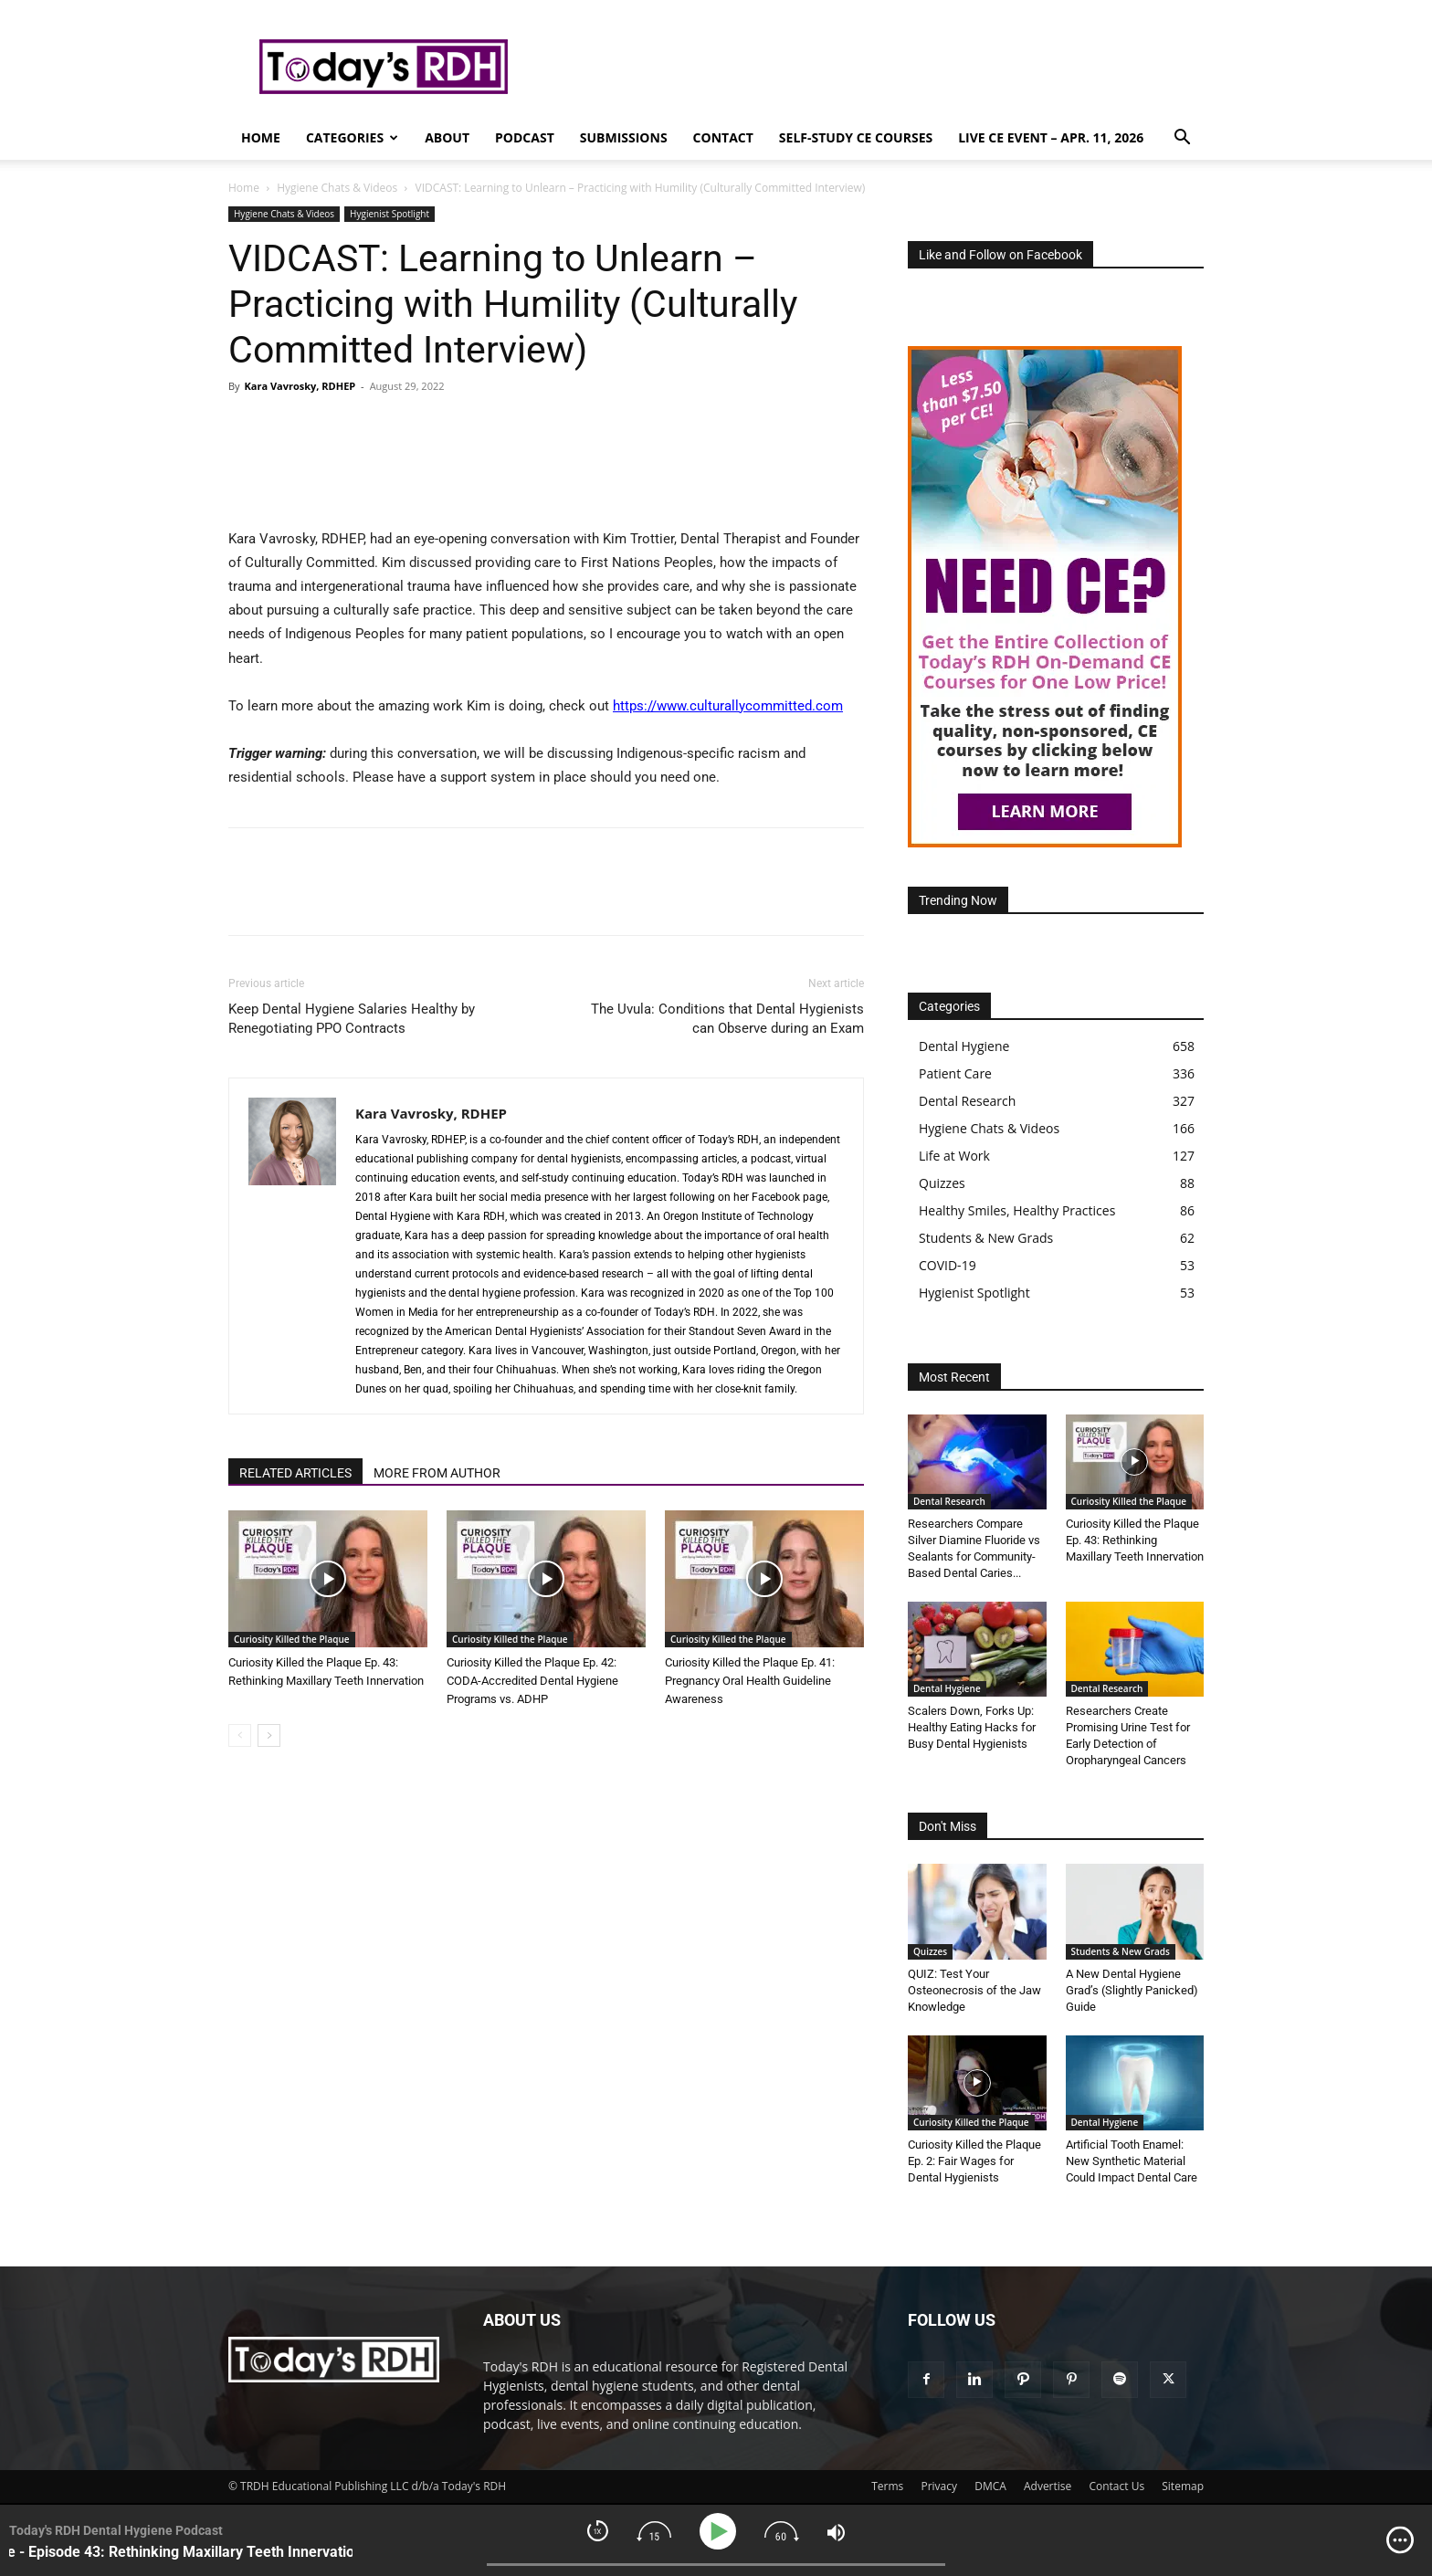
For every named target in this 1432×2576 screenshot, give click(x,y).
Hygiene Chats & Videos (337, 187)
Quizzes (930, 1951)
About (447, 137)
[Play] (721, 2531)
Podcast (524, 137)
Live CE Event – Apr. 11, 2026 (1050, 137)
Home (260, 137)
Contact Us (1116, 2486)
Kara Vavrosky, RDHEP (299, 386)
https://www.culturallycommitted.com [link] (728, 706)
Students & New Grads (1120, 1951)
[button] (1182, 139)
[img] (1400, 2540)
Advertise (1047, 2486)
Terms (887, 2486)
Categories (352, 137)
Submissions (624, 137)
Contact (723, 137)
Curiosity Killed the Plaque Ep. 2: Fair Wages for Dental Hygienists (974, 2161)
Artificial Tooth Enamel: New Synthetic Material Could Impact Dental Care (1131, 2161)
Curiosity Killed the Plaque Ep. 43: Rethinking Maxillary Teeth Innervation (1135, 1540)
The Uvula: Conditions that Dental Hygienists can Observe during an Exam (727, 1018)
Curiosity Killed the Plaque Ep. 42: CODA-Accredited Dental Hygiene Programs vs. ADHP (532, 1681)
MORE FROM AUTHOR (437, 1473)
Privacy (939, 2486)
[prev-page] (239, 1735)
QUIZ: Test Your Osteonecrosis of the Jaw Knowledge (974, 1990)
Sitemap (1183, 2486)
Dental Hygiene (947, 1688)
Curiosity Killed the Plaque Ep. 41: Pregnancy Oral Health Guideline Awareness (750, 1681)
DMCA (990, 2486)
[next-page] (269, 1735)
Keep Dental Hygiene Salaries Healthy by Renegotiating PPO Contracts (351, 1018)
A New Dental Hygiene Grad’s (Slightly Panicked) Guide (1132, 1990)
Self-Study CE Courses (855, 137)
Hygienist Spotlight (389, 213)
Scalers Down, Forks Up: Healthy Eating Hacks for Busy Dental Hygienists (972, 1727)
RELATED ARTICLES (295, 1473)
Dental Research (949, 1501)
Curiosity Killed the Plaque (292, 1639)
